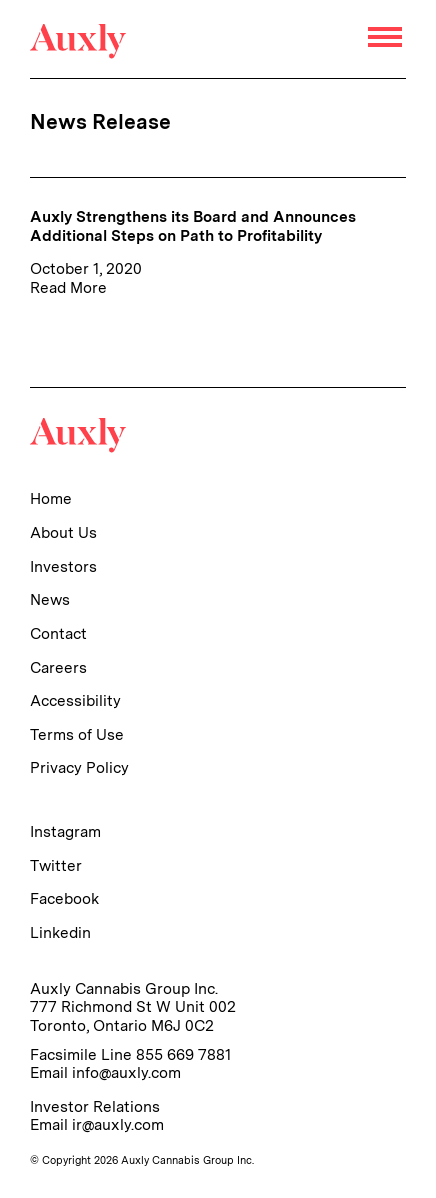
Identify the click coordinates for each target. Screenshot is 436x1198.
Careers (58, 667)
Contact (58, 633)
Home (51, 498)
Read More (68, 287)
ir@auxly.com (118, 1124)
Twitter (56, 865)
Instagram (65, 831)
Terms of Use (77, 734)
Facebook (64, 898)
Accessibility (75, 700)
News (50, 599)
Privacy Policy (79, 767)
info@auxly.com (126, 1072)
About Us (63, 532)
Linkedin (60, 932)
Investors (63, 566)
